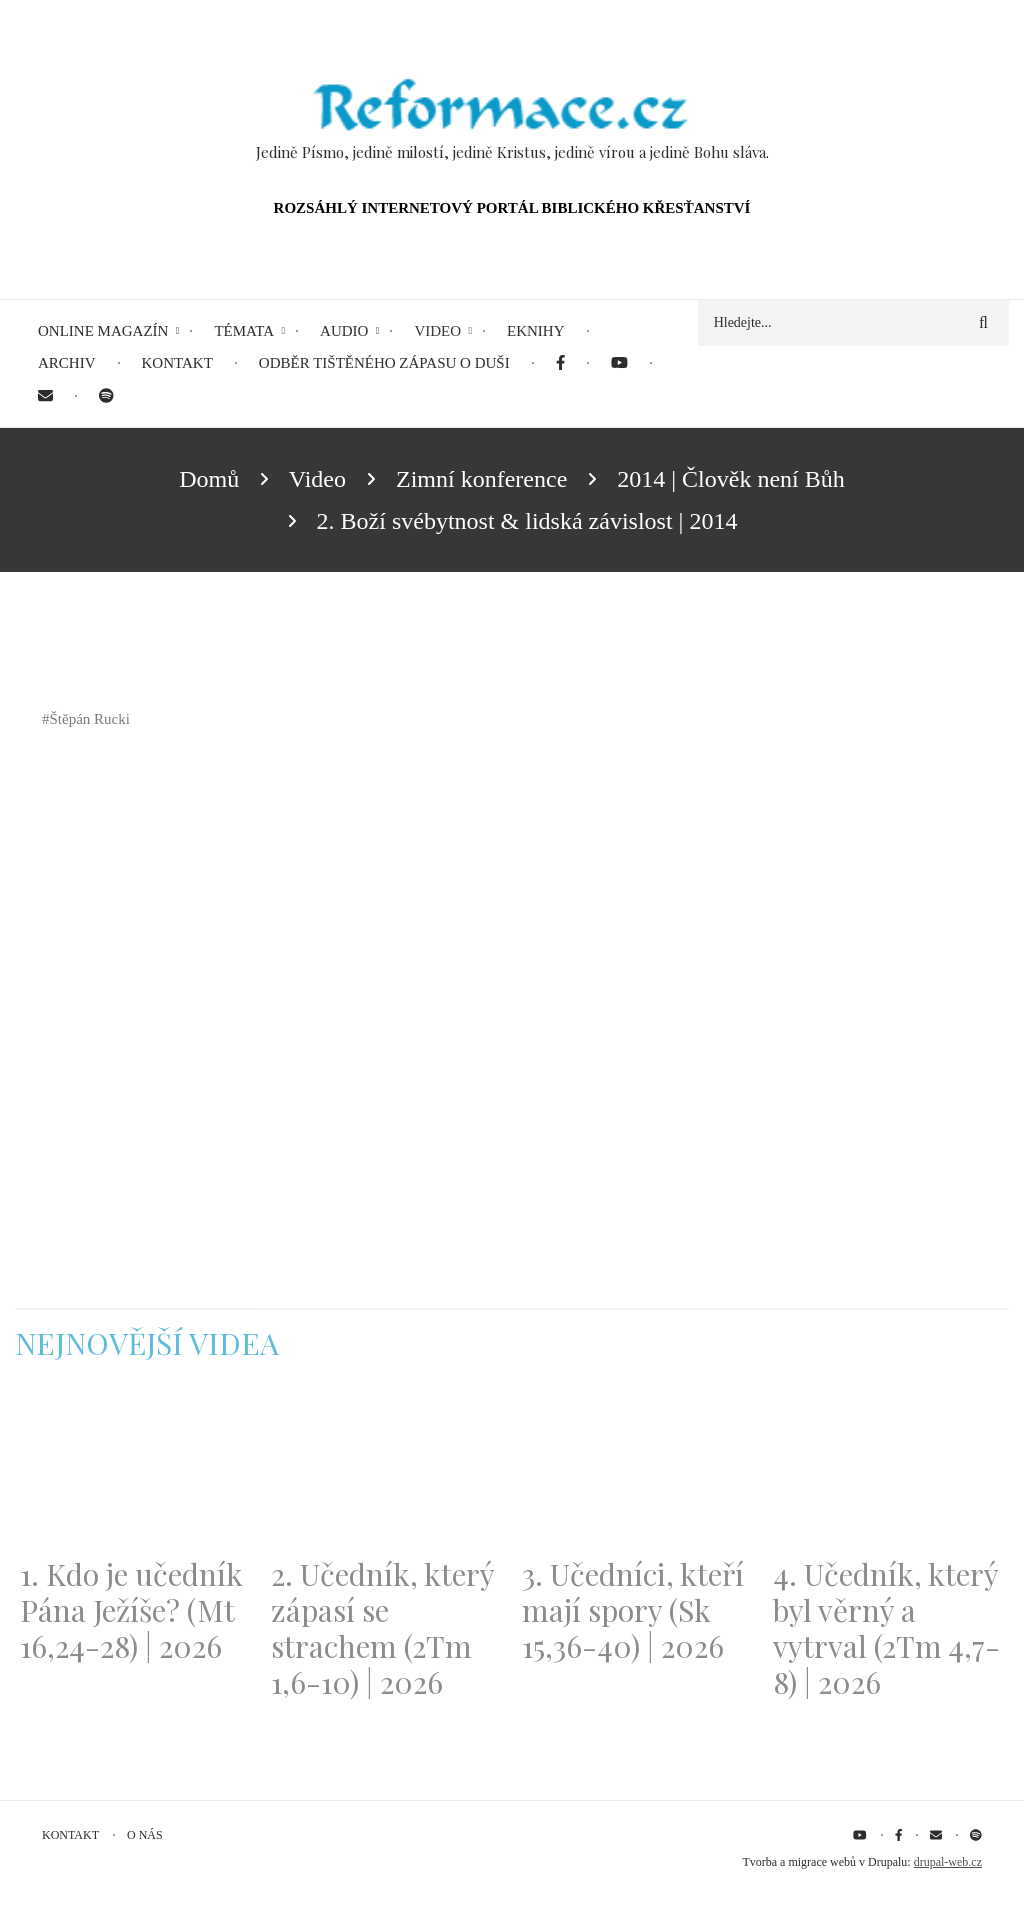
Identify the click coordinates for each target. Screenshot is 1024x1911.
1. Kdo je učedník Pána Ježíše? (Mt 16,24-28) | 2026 (131, 1610)
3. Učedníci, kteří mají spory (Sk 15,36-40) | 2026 (633, 1610)
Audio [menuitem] (344, 331)
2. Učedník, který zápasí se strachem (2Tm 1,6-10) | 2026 (382, 1628)
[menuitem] (560, 363)
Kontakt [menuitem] (177, 363)
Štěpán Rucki (90, 719)
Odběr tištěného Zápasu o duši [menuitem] (384, 363)
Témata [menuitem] (244, 331)
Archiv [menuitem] (67, 363)
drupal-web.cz (948, 1862)
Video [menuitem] (437, 331)
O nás (145, 1835)
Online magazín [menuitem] (103, 331)
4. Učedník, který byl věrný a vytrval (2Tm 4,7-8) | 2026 (886, 1628)
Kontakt (70, 1835)
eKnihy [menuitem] (536, 331)
